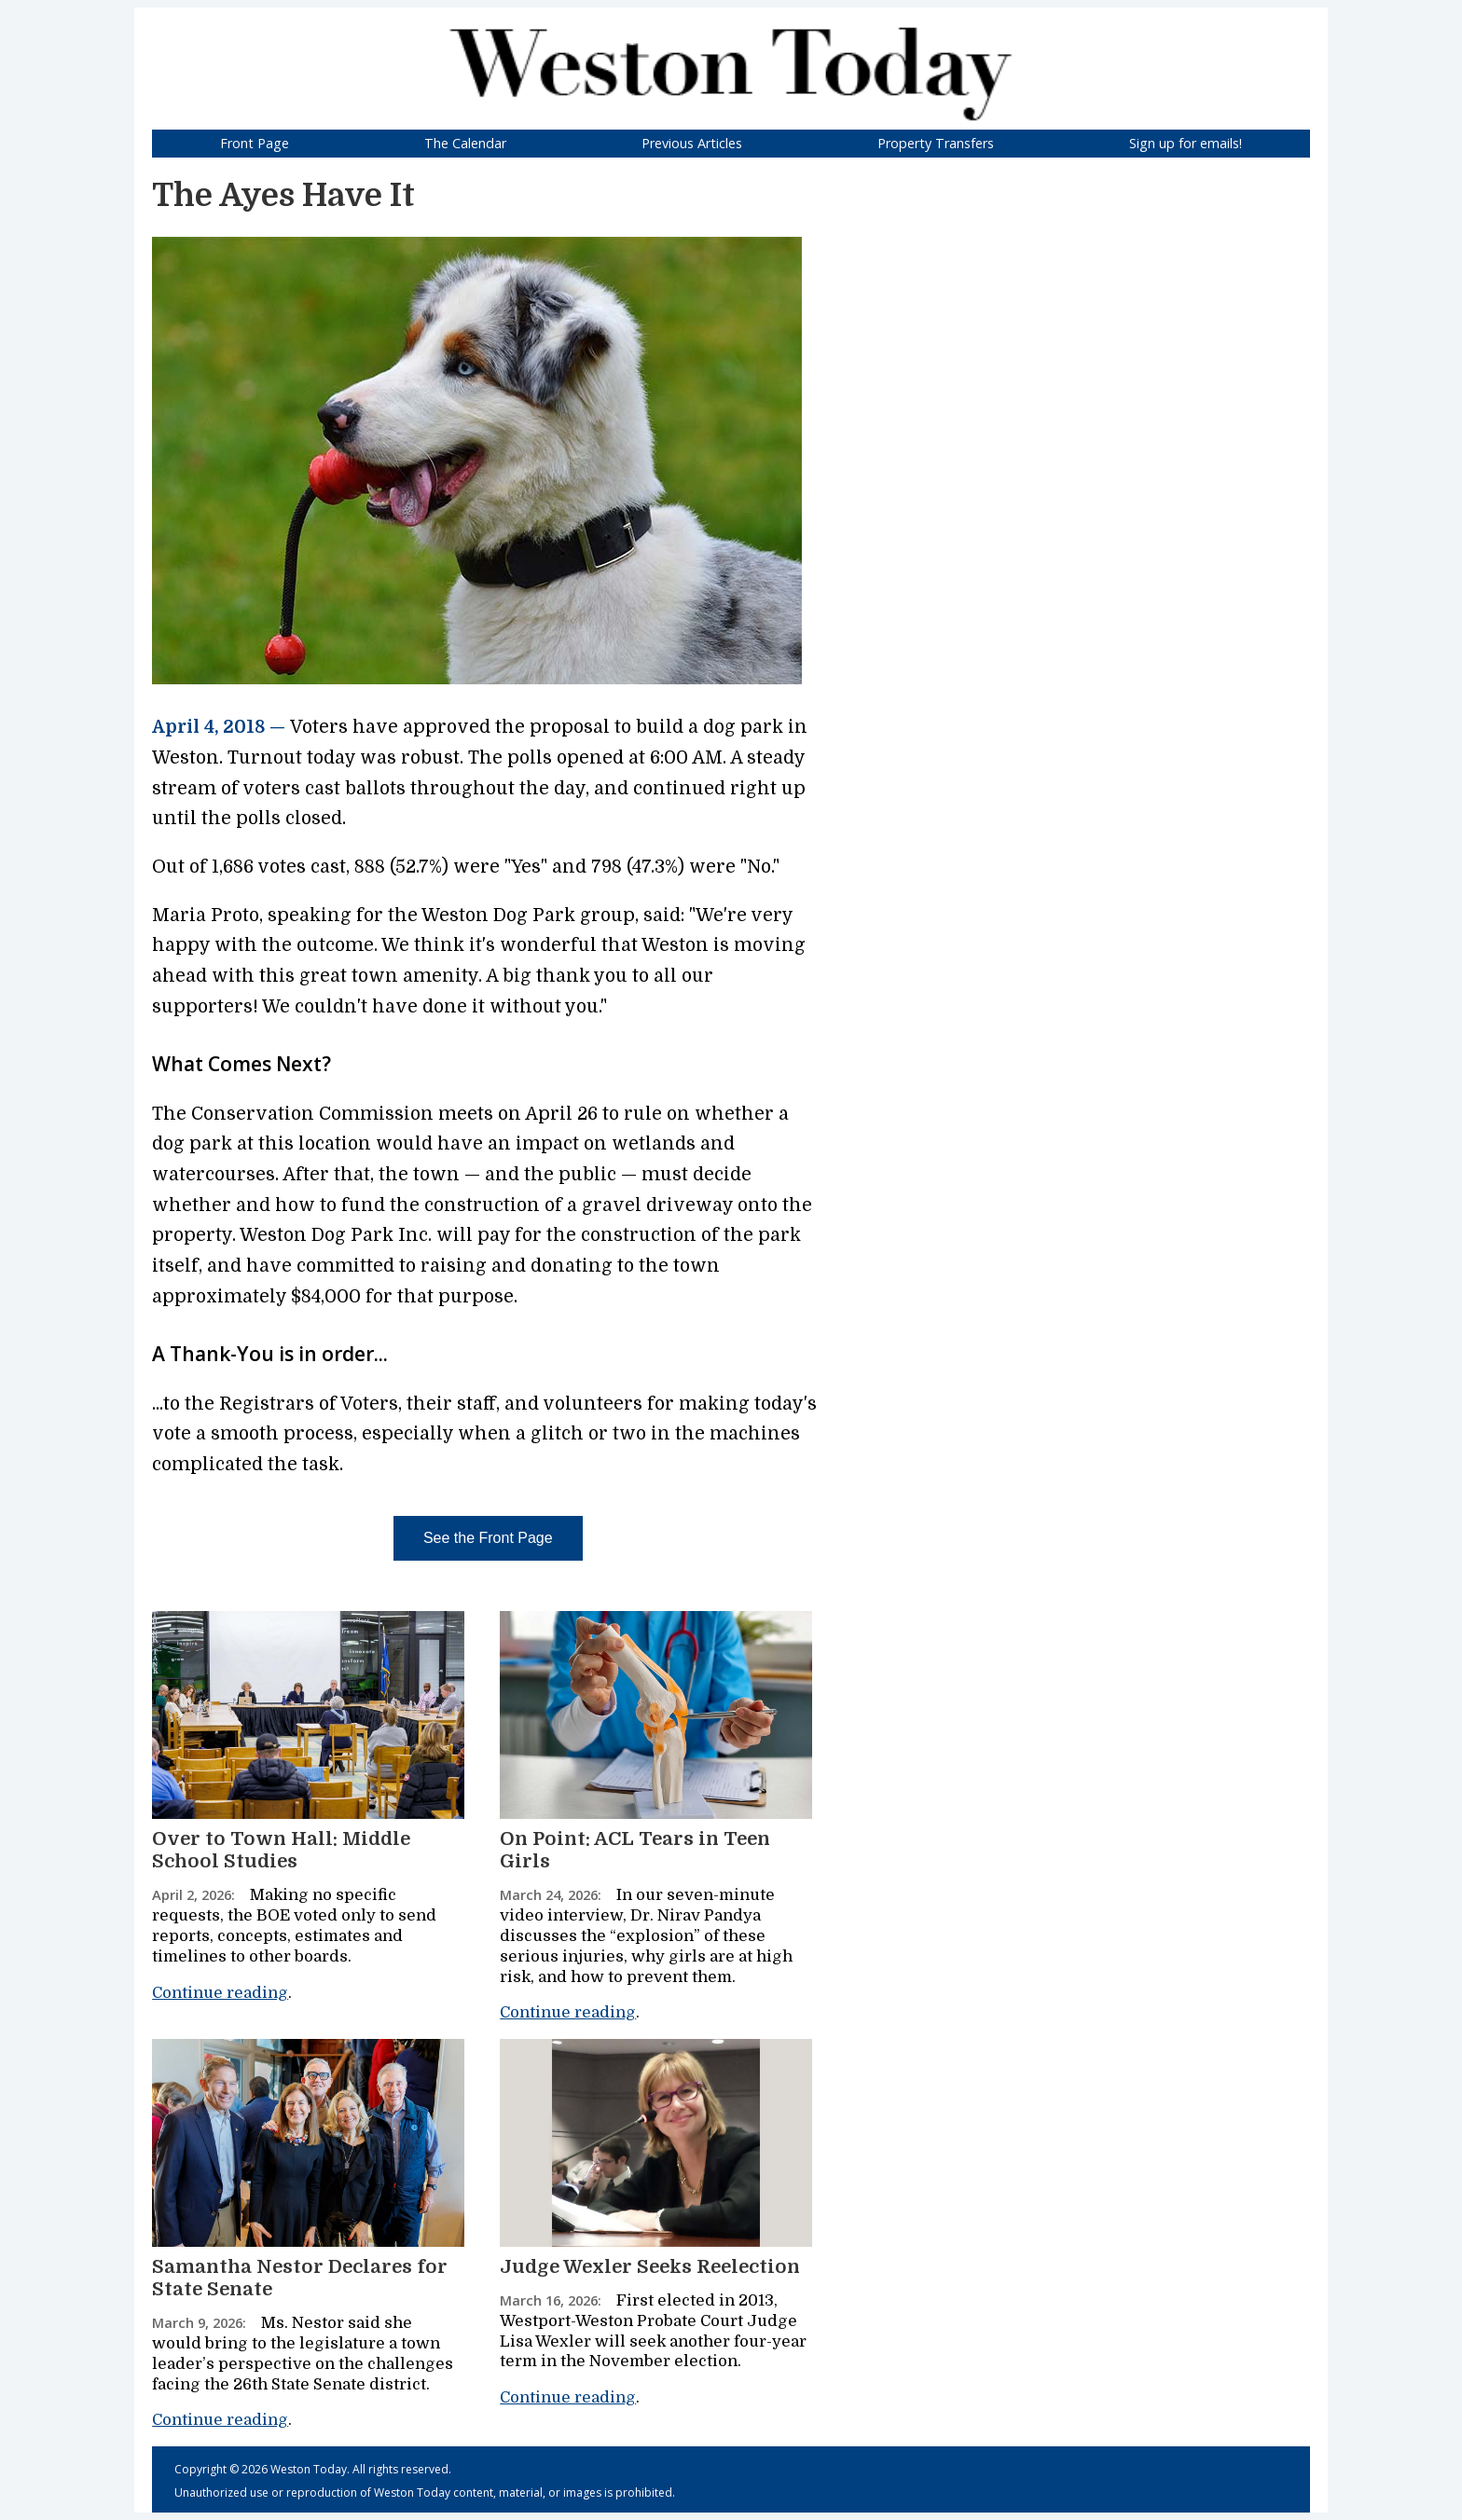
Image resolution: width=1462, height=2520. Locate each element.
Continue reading (220, 1993)
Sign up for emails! (1185, 143)
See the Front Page (488, 1538)
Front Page (254, 143)
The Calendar (465, 143)
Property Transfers (935, 143)
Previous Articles (691, 143)
